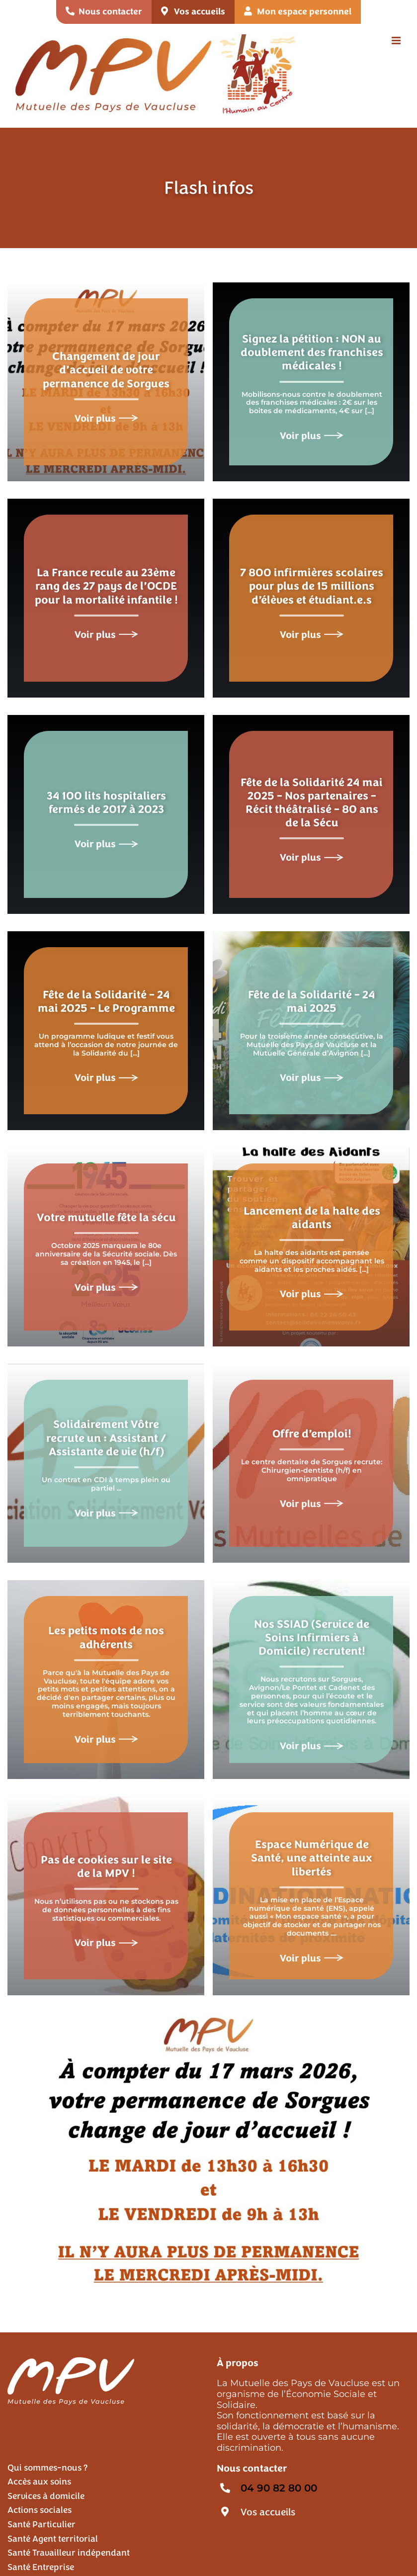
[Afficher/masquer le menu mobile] (397, 40)
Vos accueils (268, 2512)
